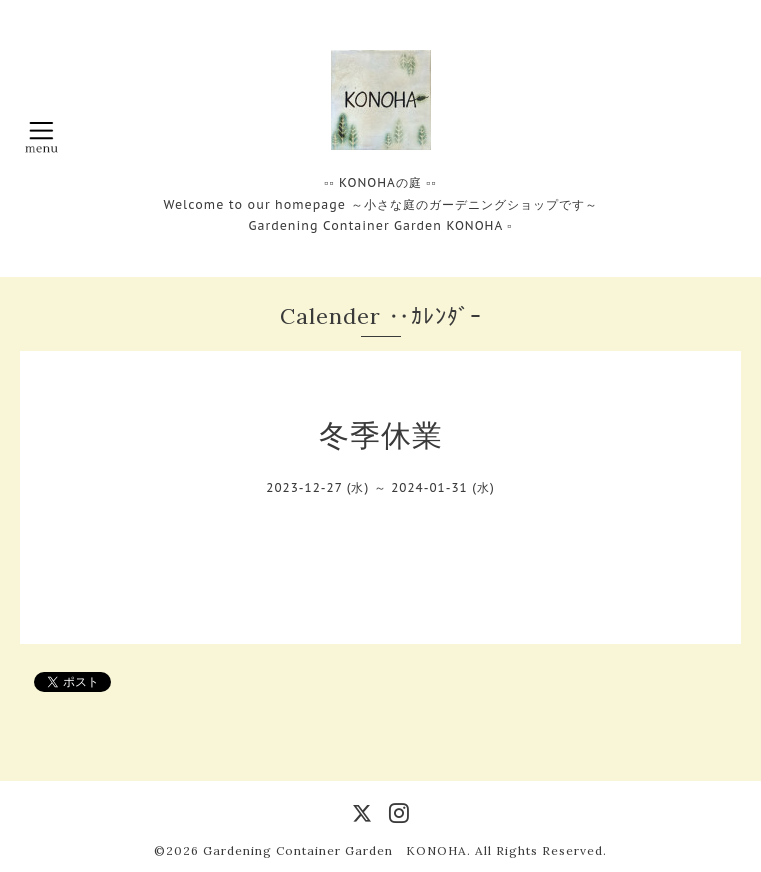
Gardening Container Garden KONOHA (335, 850)
